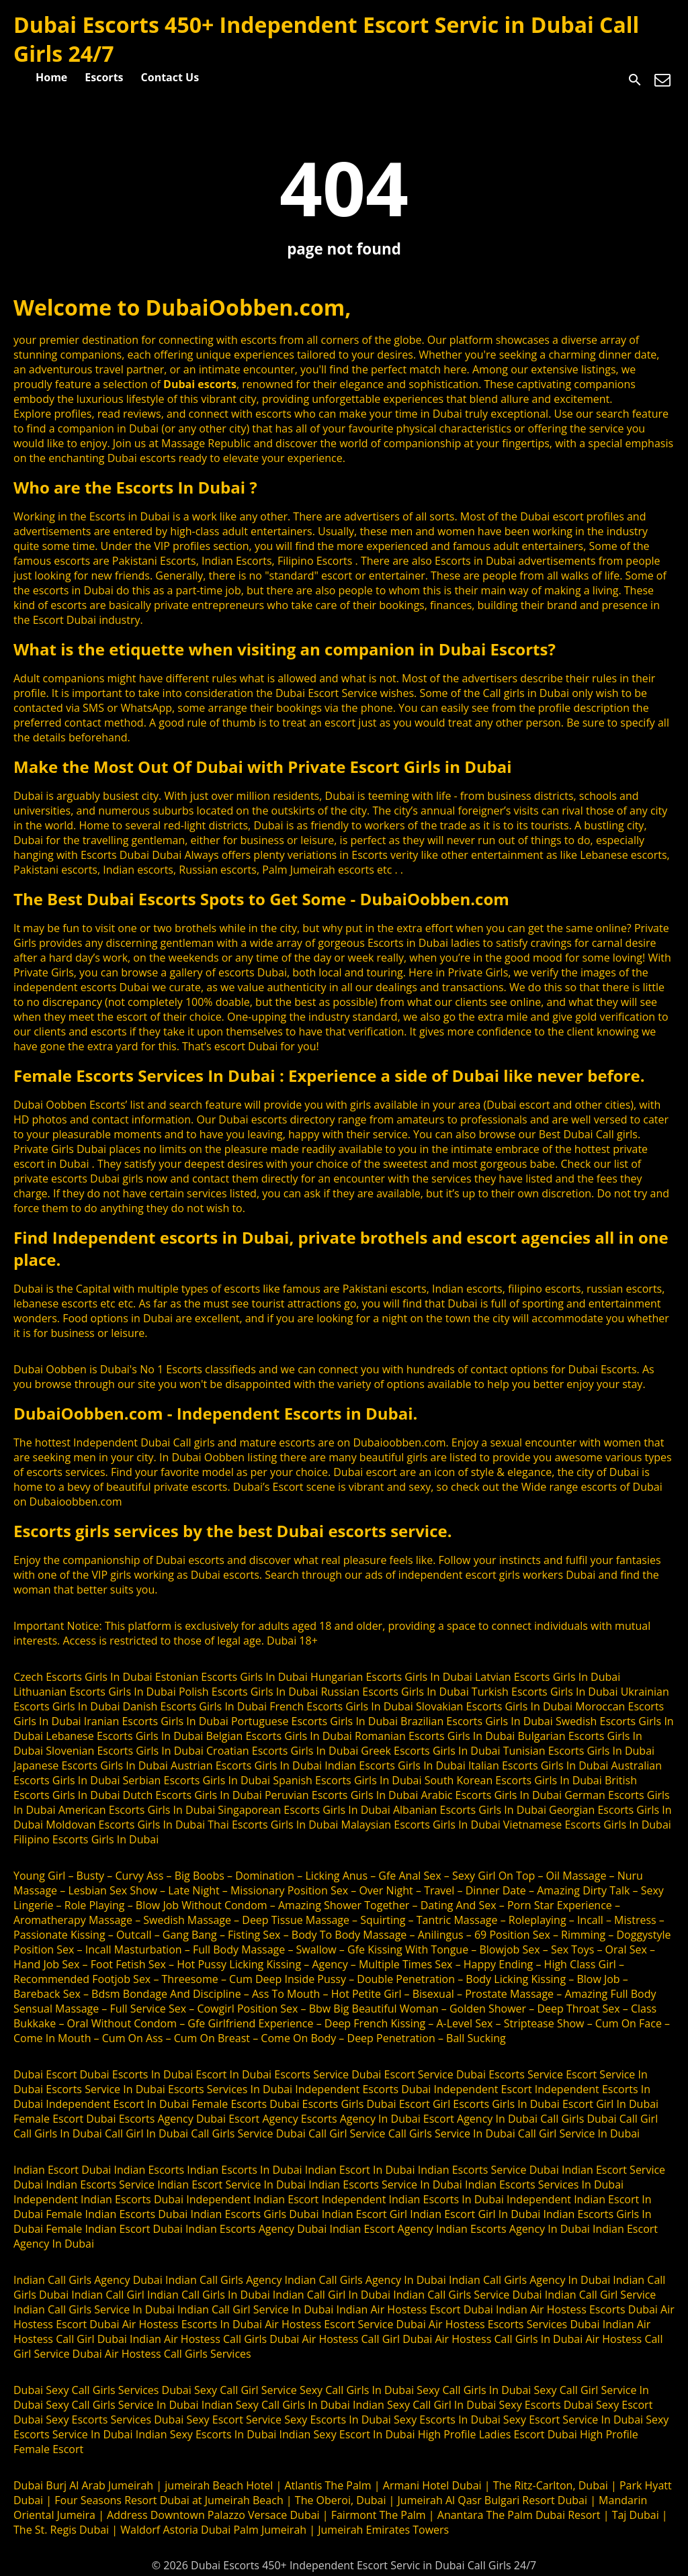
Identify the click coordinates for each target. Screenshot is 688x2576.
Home (51, 77)
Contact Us (170, 77)
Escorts (104, 77)
